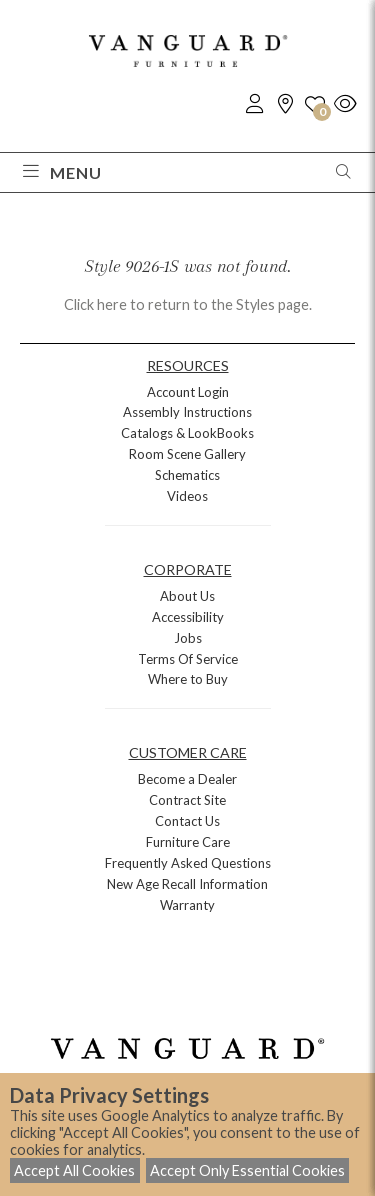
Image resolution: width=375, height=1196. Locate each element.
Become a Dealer (187, 779)
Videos (187, 496)
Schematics (187, 475)
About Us (187, 596)
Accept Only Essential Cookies (247, 1170)
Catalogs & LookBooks (187, 433)
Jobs (188, 638)
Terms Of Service (188, 659)
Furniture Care (188, 842)
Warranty (187, 905)
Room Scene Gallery (187, 454)
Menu (62, 172)
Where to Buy (188, 679)
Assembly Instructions (187, 412)
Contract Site (187, 800)
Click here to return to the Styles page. (188, 304)
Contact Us (187, 821)
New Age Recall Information (187, 884)
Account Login (188, 392)
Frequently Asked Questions (188, 863)
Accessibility (188, 617)
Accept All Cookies (74, 1170)
